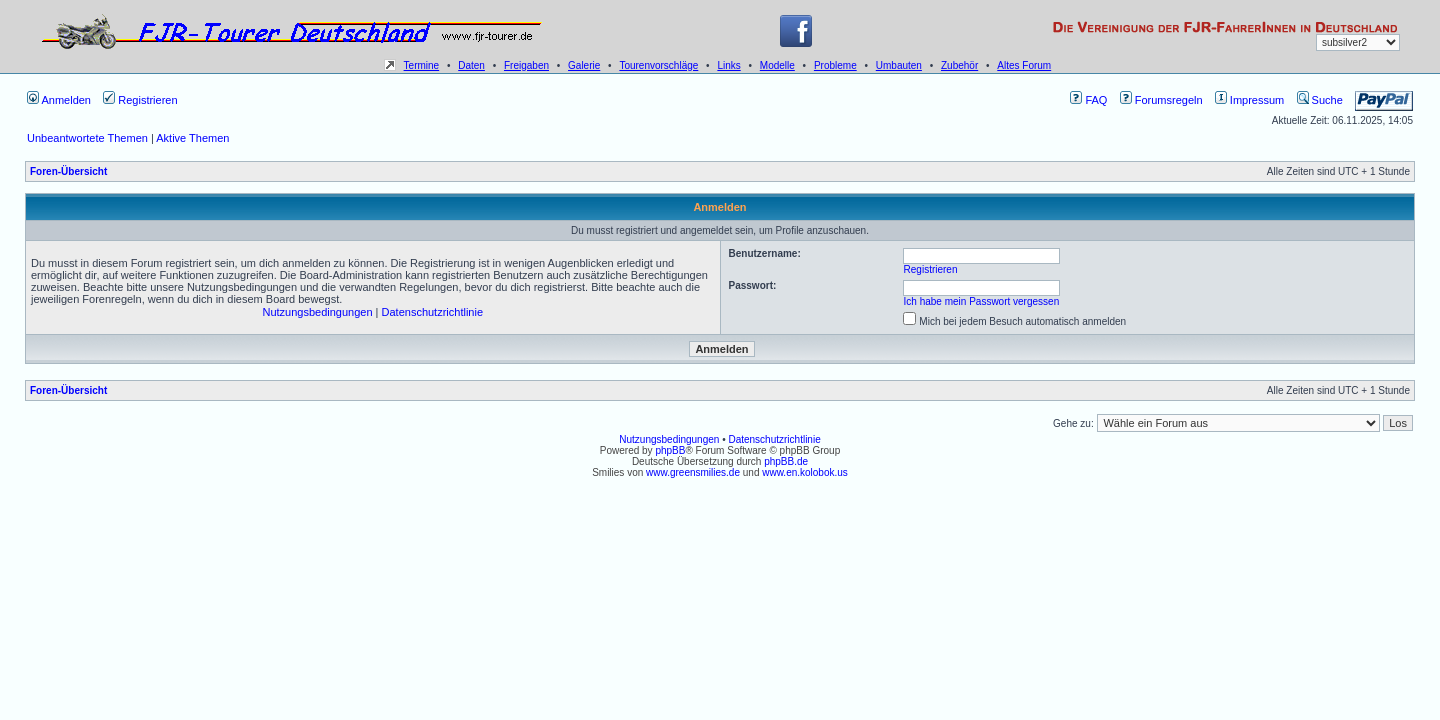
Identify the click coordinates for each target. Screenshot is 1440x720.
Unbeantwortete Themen (87, 138)
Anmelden (59, 100)
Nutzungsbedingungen (317, 312)
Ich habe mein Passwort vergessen (982, 301)
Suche (1320, 100)
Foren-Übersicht (68, 171)
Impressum (1249, 100)
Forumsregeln (1161, 100)
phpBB (670, 450)
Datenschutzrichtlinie (433, 312)
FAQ (1088, 100)
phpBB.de (786, 461)
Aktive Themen (192, 138)
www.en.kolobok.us (805, 472)
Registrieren (140, 100)
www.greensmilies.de (693, 472)
